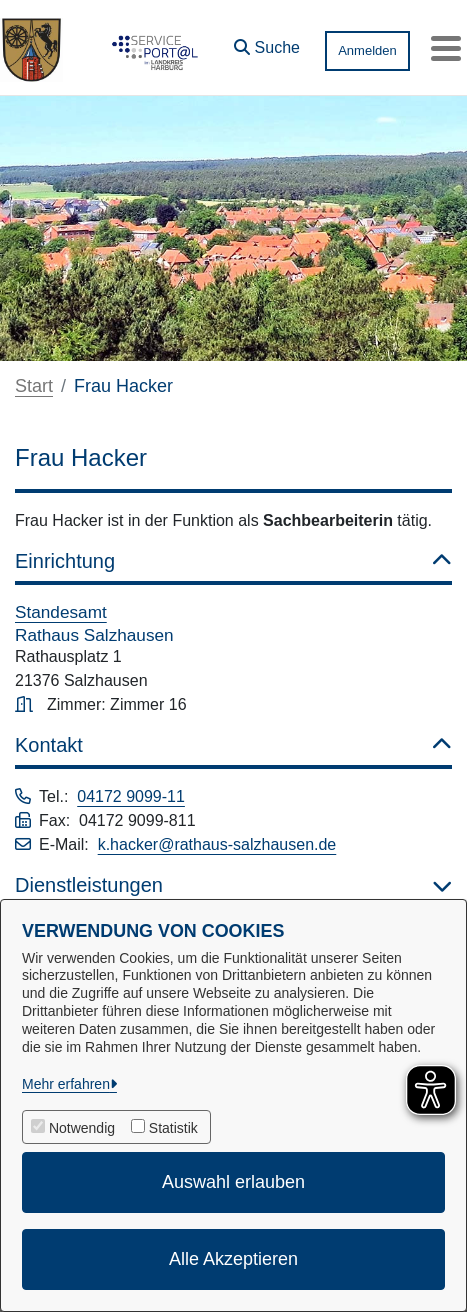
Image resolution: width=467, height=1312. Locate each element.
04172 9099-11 (131, 796)
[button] (267, 43)
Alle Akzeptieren (233, 1259)
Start (34, 386)
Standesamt (61, 612)
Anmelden (367, 50)
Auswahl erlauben (233, 1182)
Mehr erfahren (66, 1084)
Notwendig (82, 1128)
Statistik (173, 1128)
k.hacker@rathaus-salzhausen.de (217, 844)
